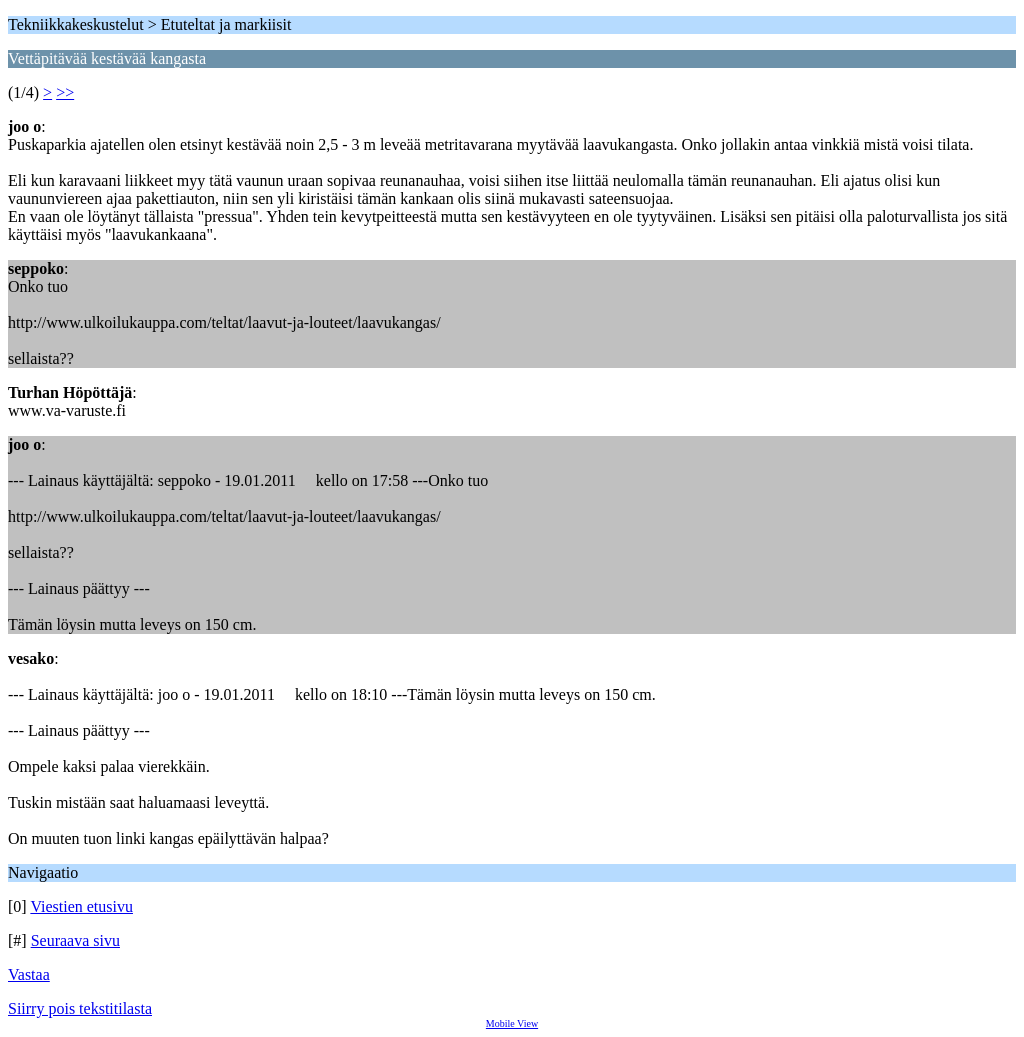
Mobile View (512, 1023)
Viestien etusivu (81, 906)
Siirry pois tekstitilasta (80, 1008)
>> (65, 92)
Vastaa (29, 974)
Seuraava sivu (75, 940)
